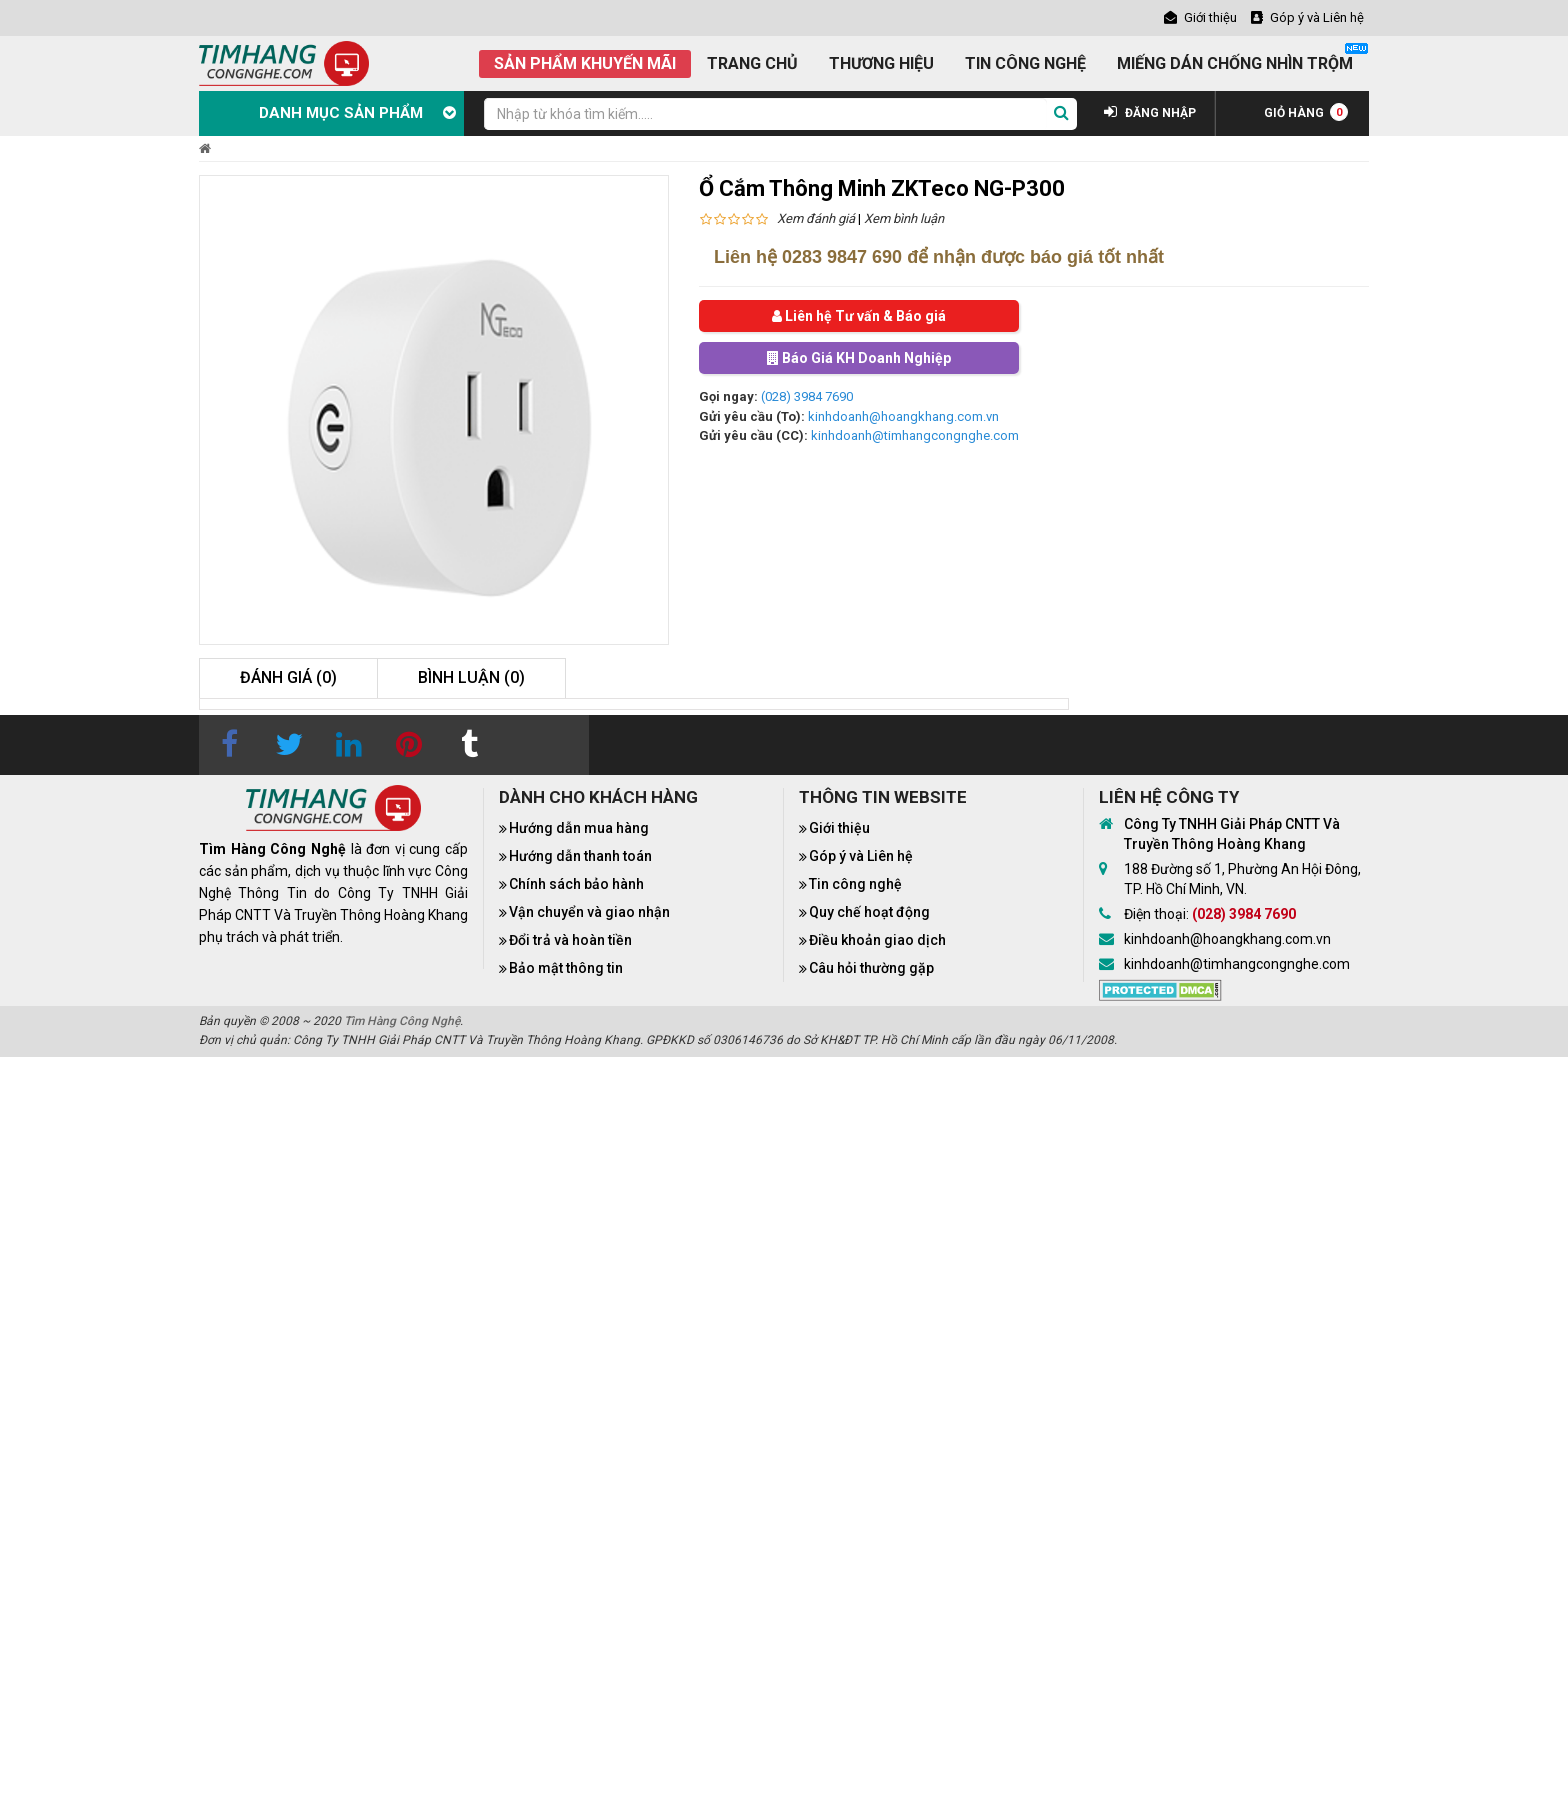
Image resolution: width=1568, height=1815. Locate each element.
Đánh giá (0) (288, 677)
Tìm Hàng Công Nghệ (402, 1021)
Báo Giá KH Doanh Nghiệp (859, 358)
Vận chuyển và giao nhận (589, 912)
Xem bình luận (904, 218)
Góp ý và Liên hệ (861, 856)
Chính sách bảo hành (576, 884)
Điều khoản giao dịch (877, 940)
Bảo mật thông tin (566, 968)
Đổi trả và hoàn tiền (570, 940)
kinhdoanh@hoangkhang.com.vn (903, 416)
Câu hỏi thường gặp (871, 968)
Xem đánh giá (816, 218)
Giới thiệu (839, 828)
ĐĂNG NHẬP (1150, 113)
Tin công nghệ (855, 884)
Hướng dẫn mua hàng (579, 828)
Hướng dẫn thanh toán (580, 856)
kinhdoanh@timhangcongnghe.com (915, 435)
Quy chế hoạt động (869, 912)
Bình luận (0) (471, 677)
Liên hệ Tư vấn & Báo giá (859, 316)
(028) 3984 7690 (807, 396)
